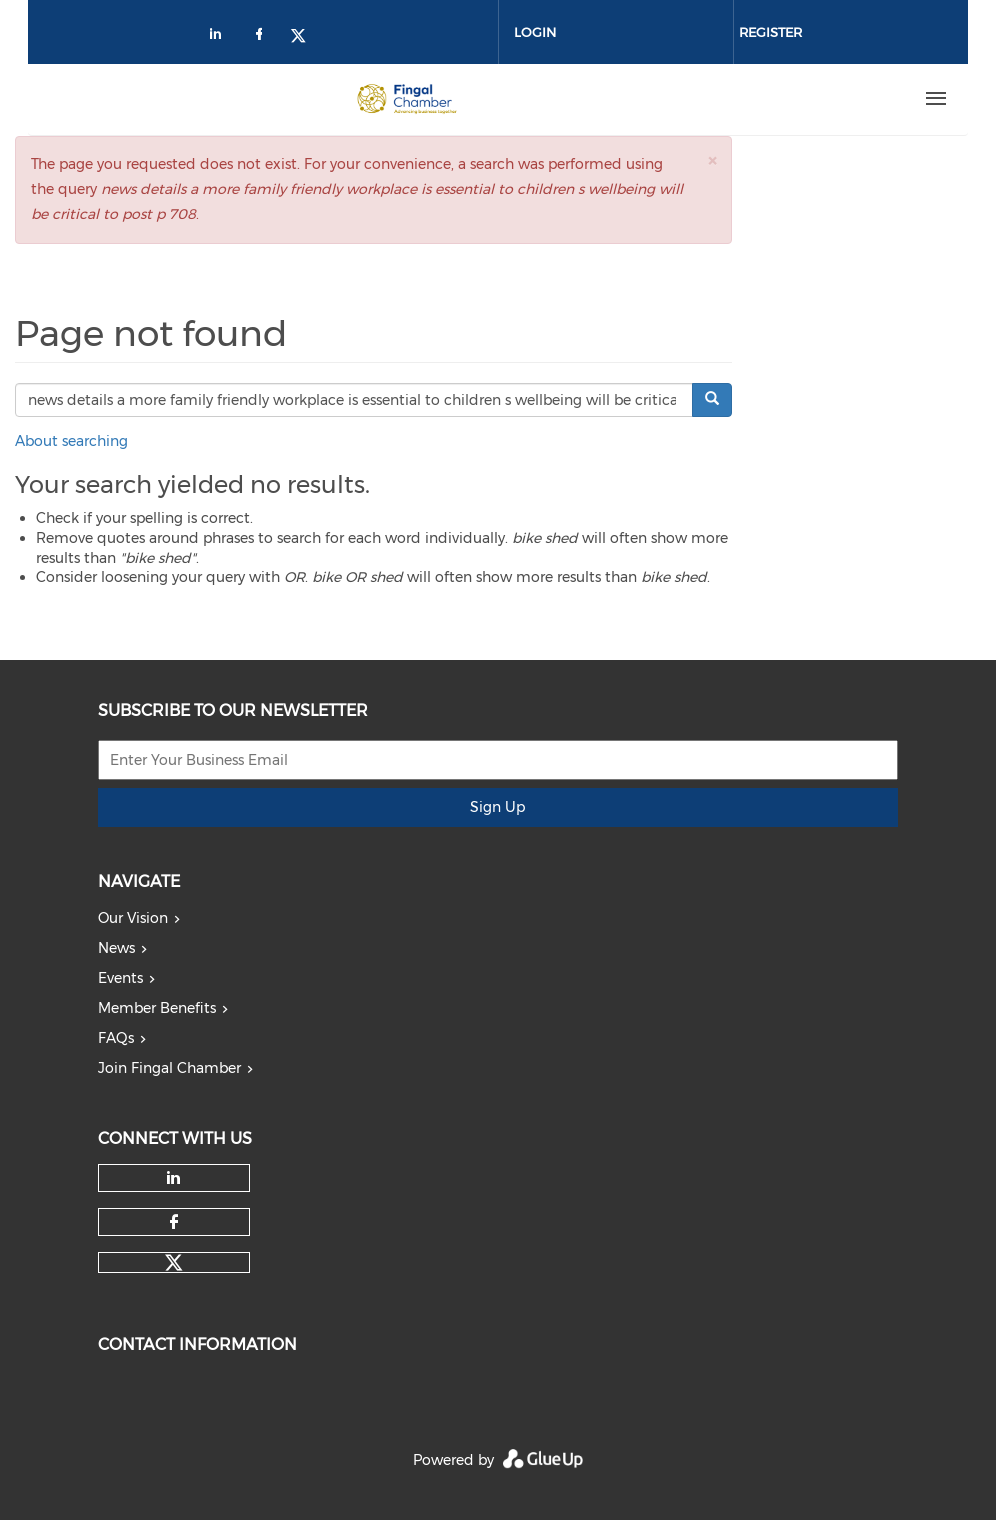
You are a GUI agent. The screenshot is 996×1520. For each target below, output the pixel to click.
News (116, 948)
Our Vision (133, 918)
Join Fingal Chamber (169, 1068)
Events (120, 978)
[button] (712, 160)
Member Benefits (157, 1008)
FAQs (116, 1038)
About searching (71, 441)
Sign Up (497, 807)
